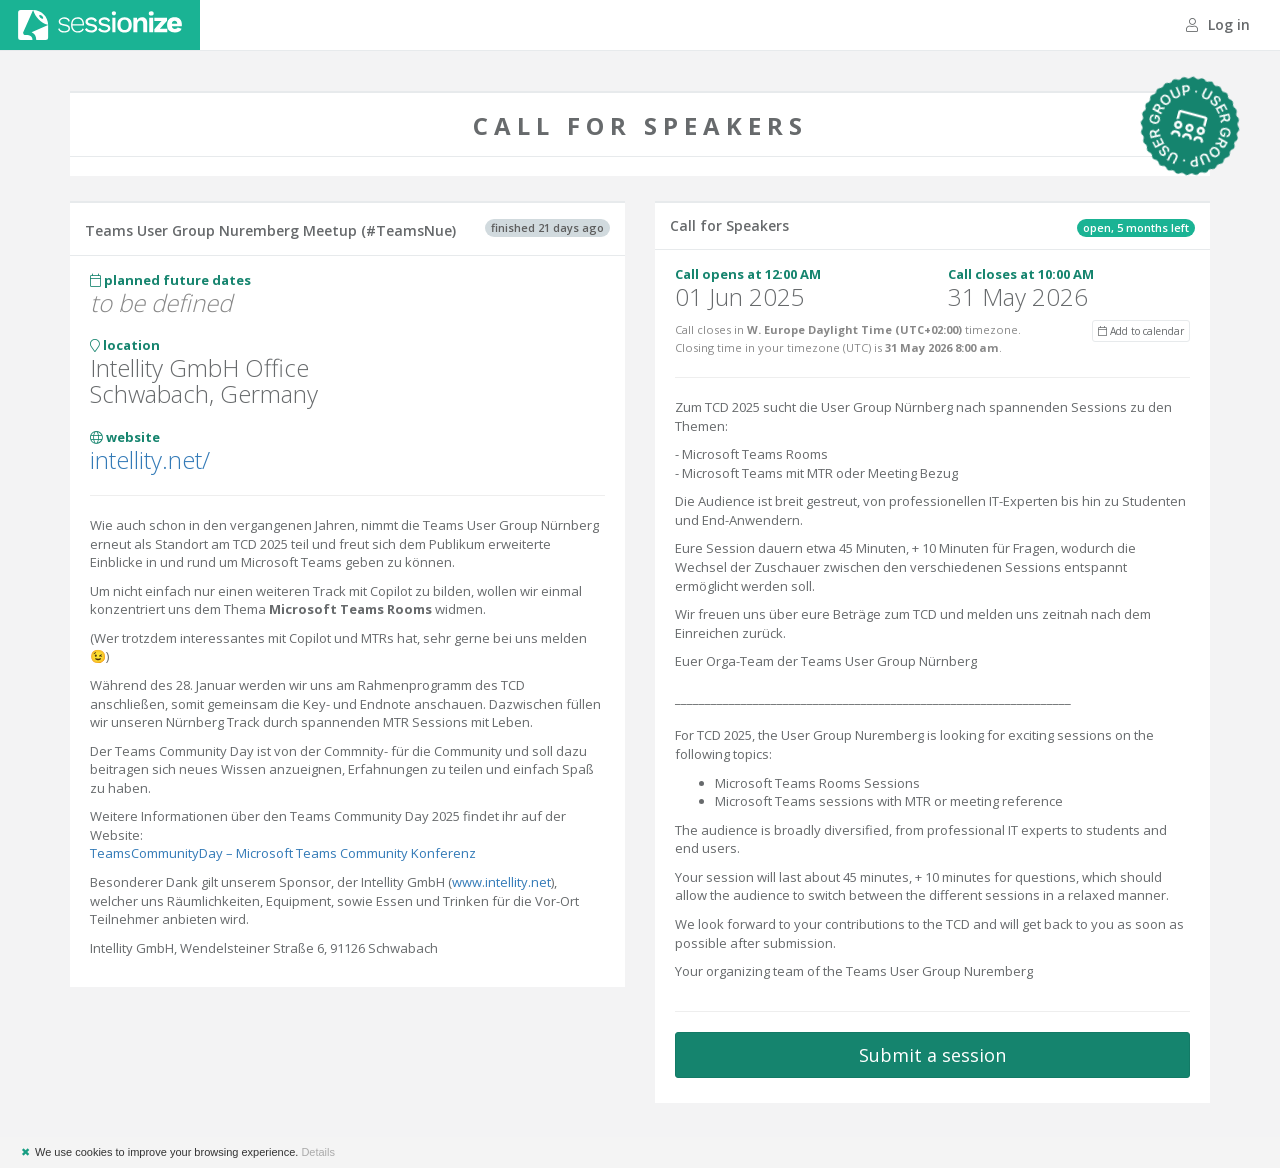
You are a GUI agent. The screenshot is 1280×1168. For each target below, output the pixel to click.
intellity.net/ (150, 459)
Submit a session (932, 1055)
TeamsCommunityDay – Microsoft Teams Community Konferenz (283, 853)
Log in (1218, 24)
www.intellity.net (501, 882)
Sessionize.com (100, 25)
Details (318, 1152)
